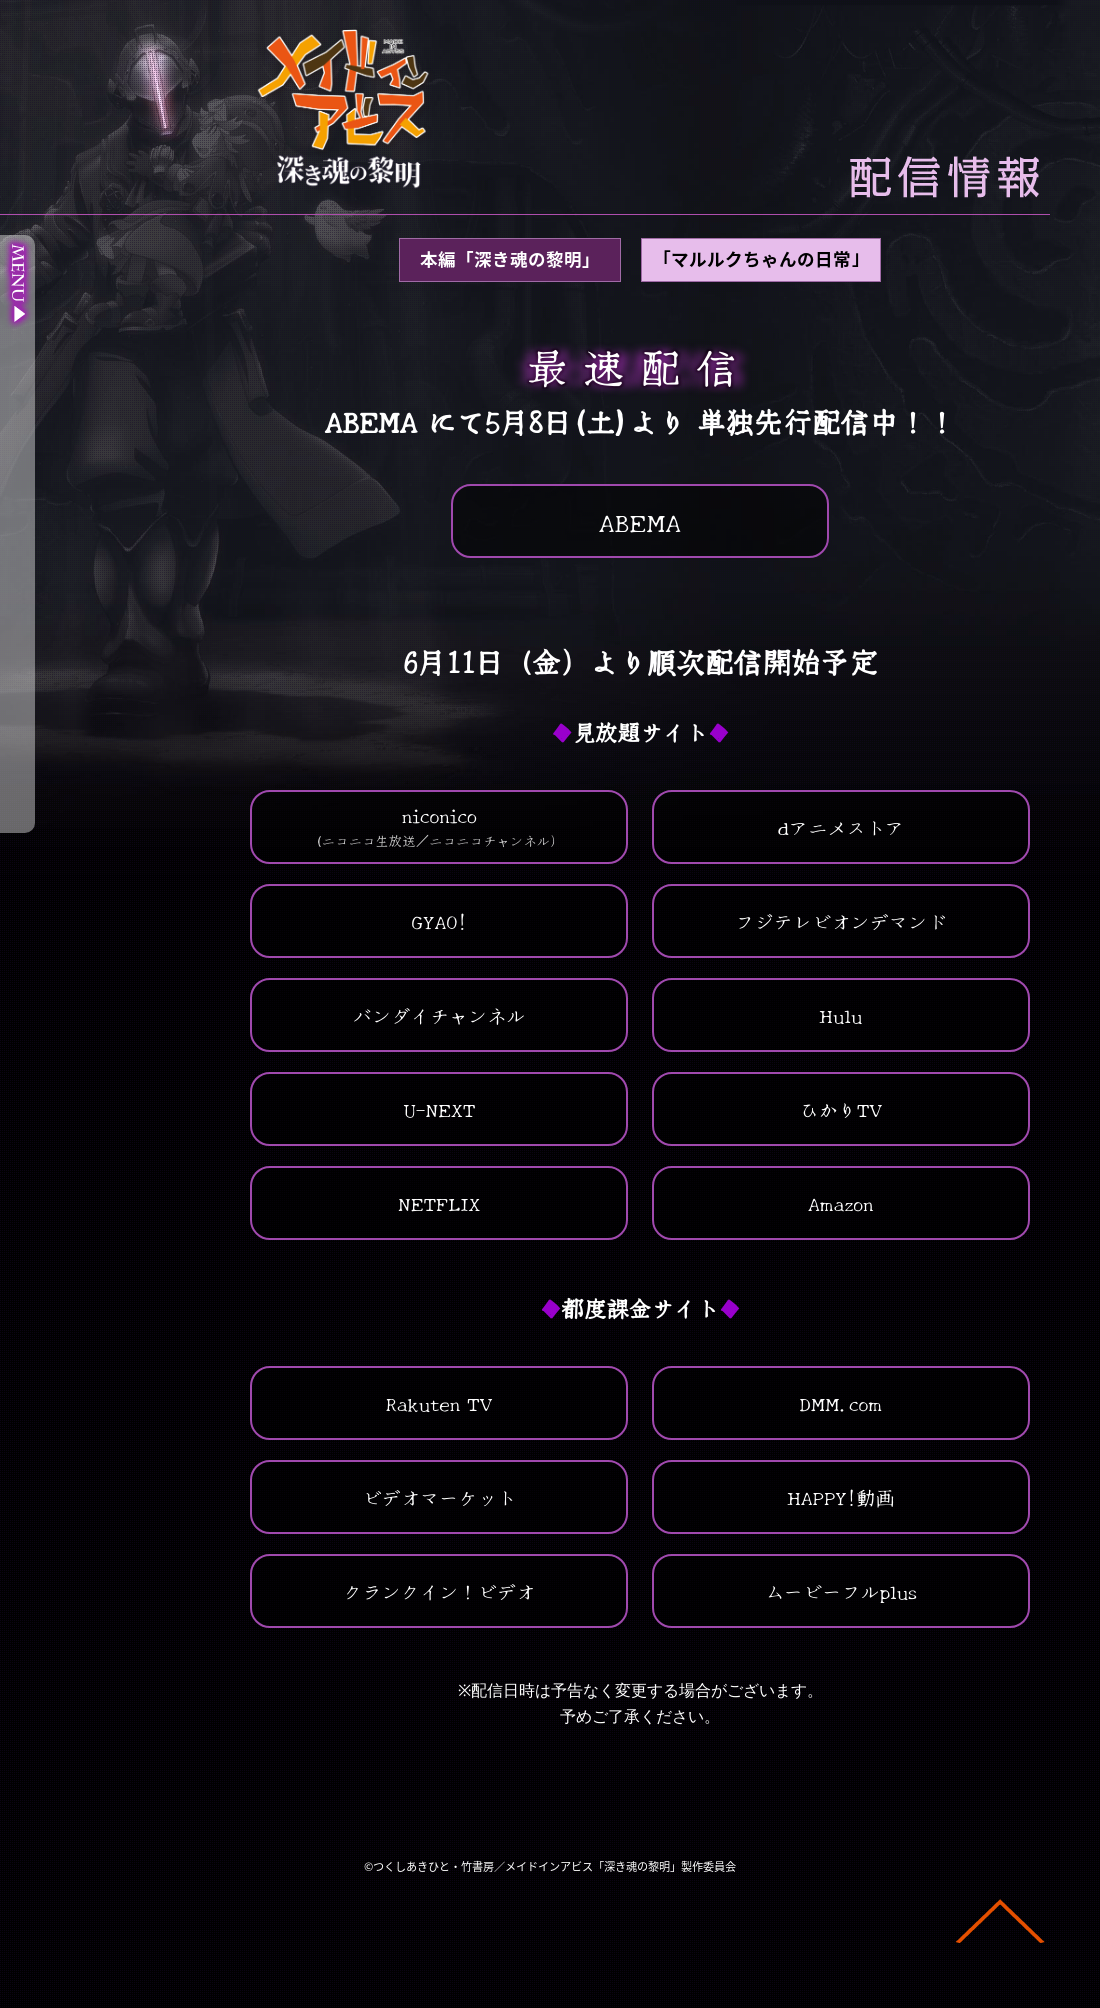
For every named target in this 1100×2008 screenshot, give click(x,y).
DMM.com (841, 1403)
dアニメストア (840, 827)
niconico (439, 825)
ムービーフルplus (841, 1591)
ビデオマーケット (439, 1497)
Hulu (840, 1015)
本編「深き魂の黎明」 (510, 259)
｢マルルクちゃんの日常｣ (761, 259)
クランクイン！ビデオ (439, 1591)
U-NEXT (439, 1109)
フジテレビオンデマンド (840, 921)
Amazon (841, 1203)
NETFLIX (439, 1203)
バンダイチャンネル (439, 1015)
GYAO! (439, 921)
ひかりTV (840, 1109)
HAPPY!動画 (841, 1497)
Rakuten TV (439, 1403)
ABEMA (640, 520)
